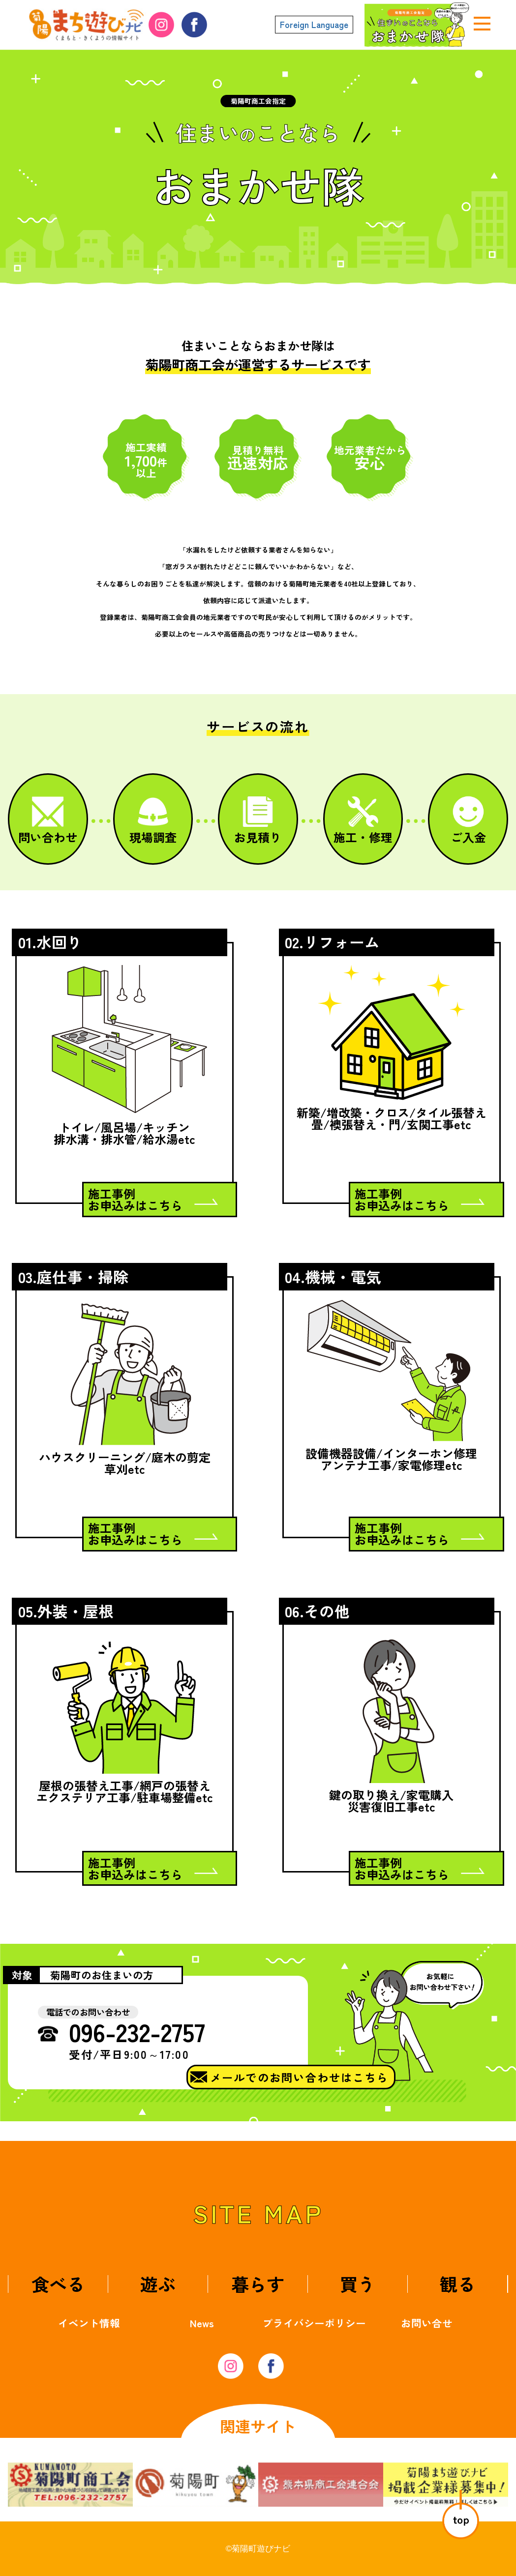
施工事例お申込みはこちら (135, 1199)
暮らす (257, 2283)
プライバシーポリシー (314, 2322)
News (202, 2322)
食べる (58, 2283)
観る (457, 2283)
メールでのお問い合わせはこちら (299, 2077)
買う (357, 2283)
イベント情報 (89, 2322)
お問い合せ (427, 2322)
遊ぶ (158, 2283)
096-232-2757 (137, 2031)
